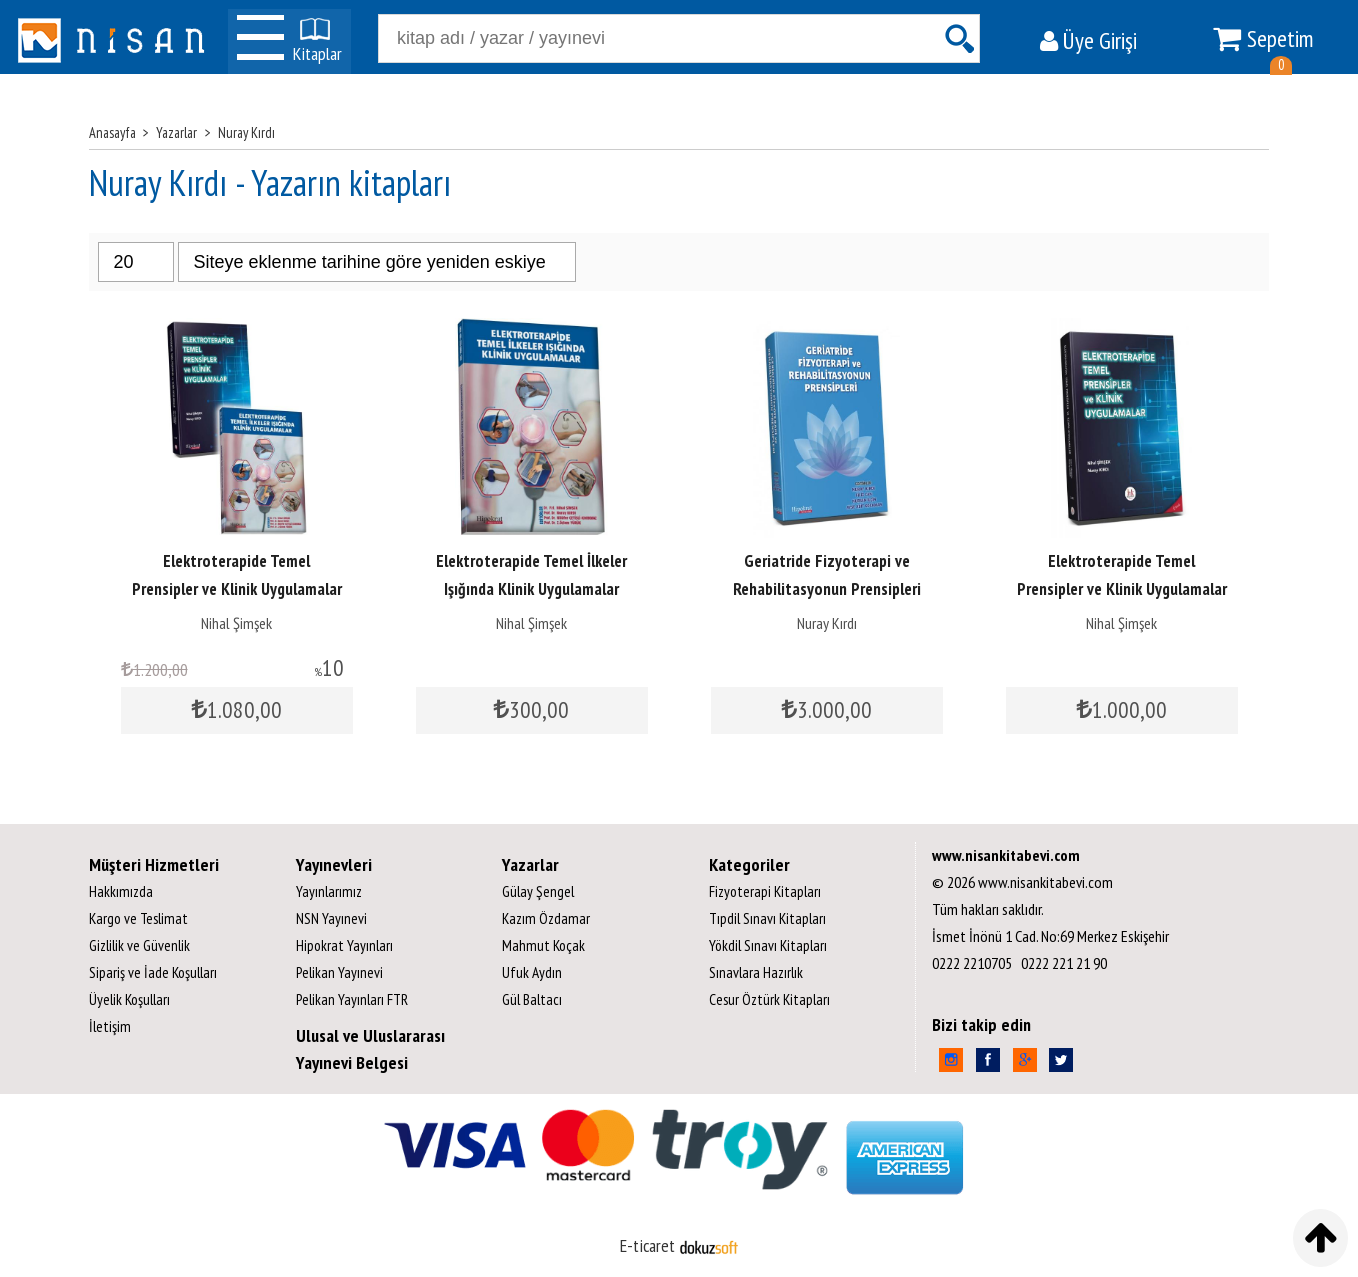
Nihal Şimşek (236, 623)
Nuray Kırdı (827, 623)
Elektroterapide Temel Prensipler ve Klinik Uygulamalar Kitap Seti (237, 589)
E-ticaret (647, 1245)
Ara (959, 38)
